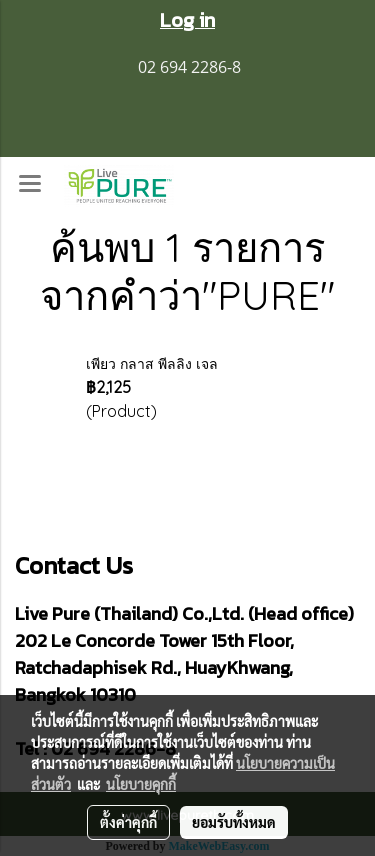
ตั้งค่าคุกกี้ (128, 822)
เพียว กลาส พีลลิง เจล (152, 364)
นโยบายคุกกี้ (141, 784)
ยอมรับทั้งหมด (234, 822)
